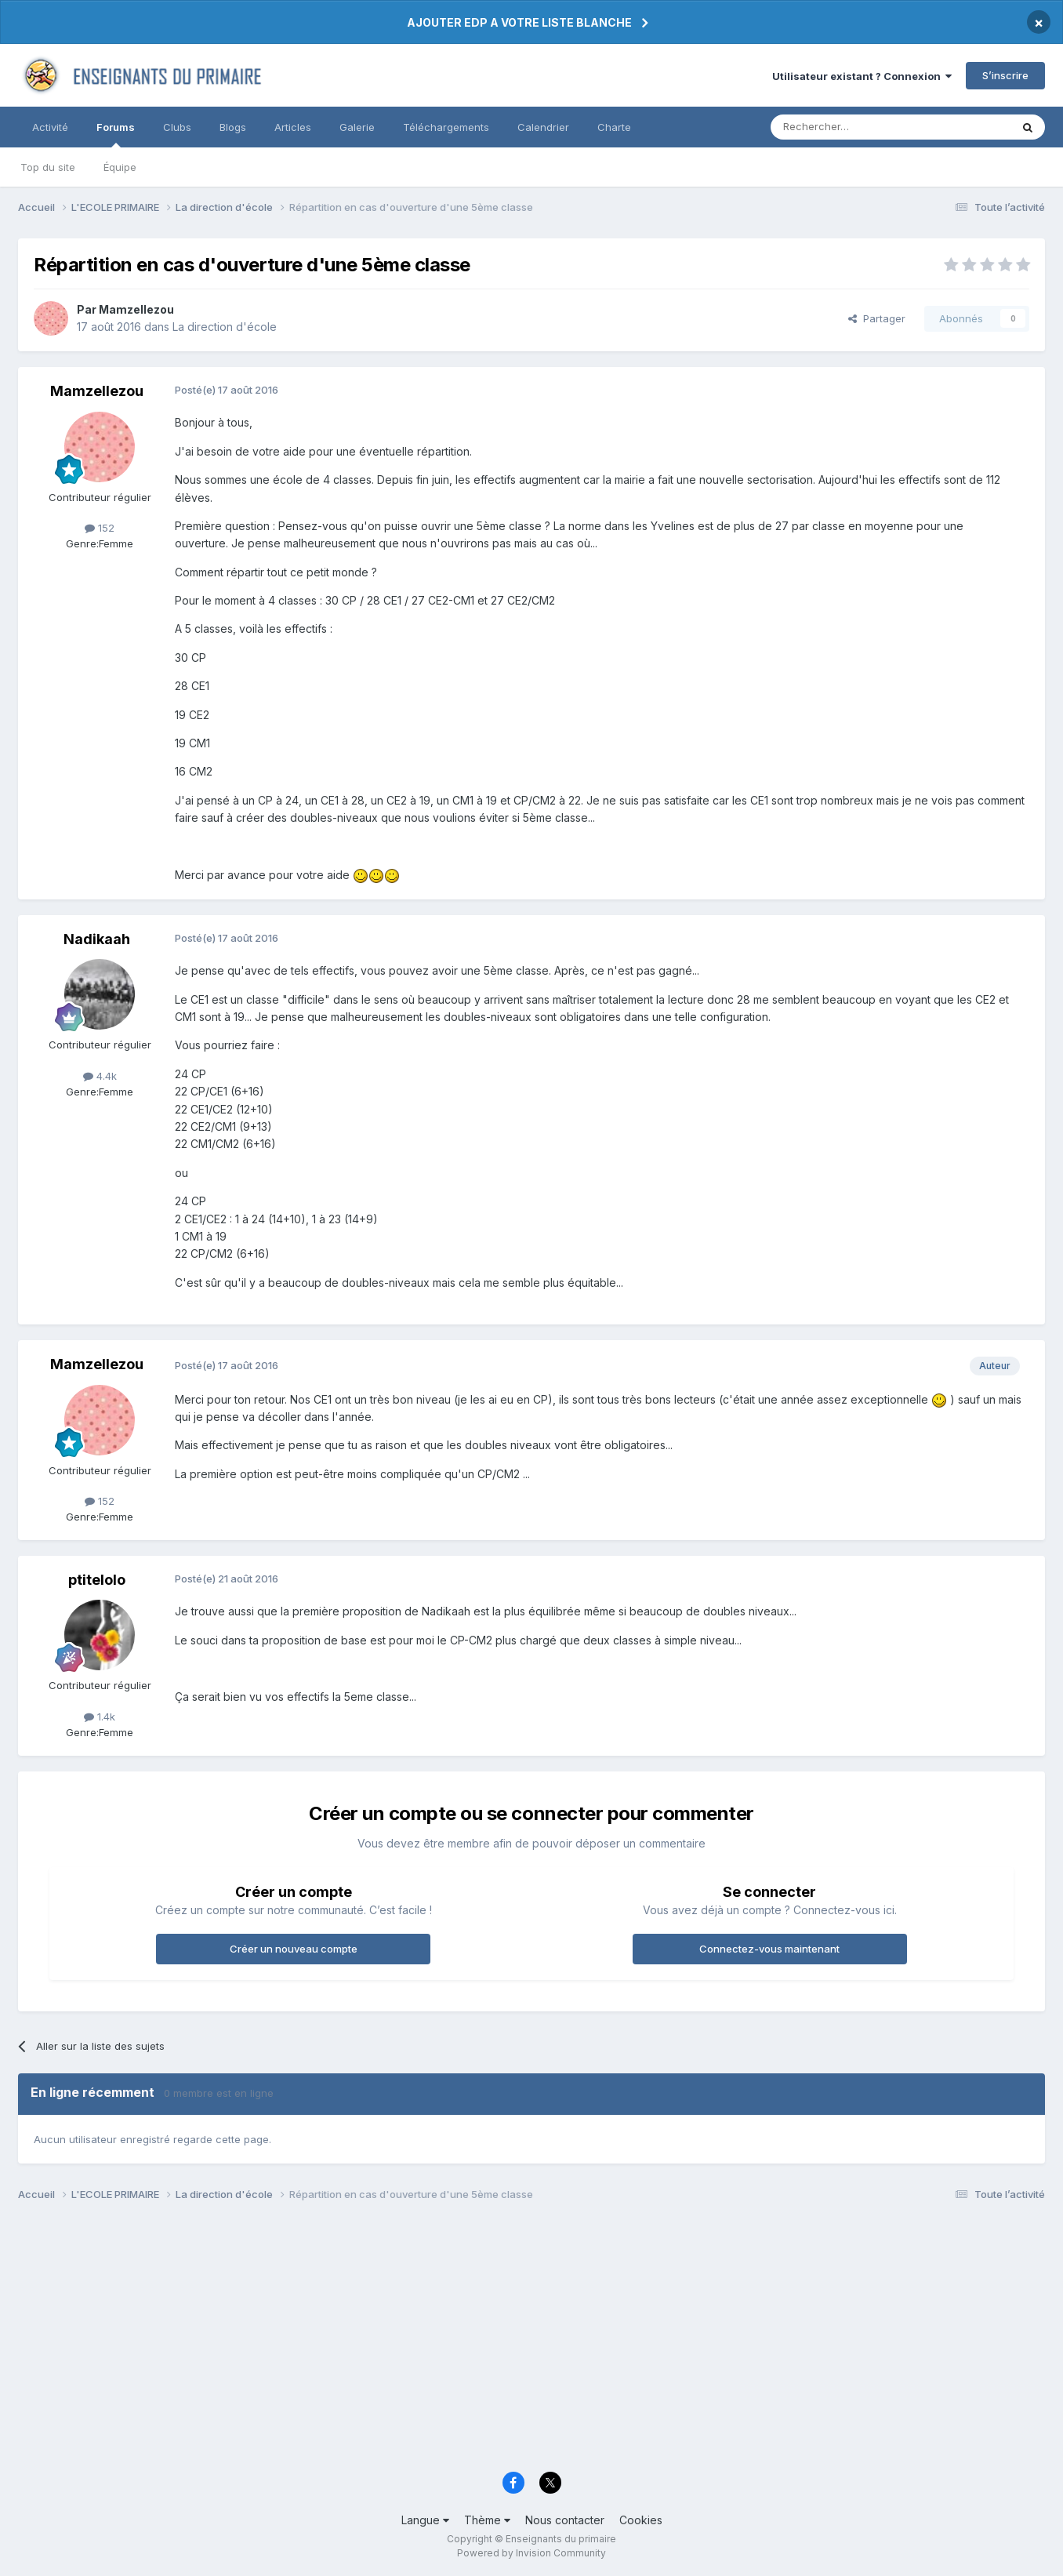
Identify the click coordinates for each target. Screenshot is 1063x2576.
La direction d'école (224, 326)
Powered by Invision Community (531, 2553)
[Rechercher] (856, 127)
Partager (876, 318)
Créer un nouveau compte (293, 1948)
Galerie (357, 127)
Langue (425, 2520)
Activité (50, 127)
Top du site (47, 167)
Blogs (232, 127)
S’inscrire (1005, 75)
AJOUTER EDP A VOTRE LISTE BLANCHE (519, 22)
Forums (115, 134)
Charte (614, 127)
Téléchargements (446, 127)
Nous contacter (564, 2520)
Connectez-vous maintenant (769, 1948)
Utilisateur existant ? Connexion (862, 76)
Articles (292, 127)
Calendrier (543, 127)
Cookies (640, 2520)
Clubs (177, 127)
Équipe (119, 167)
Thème (487, 2520)
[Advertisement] (488, 2341)
